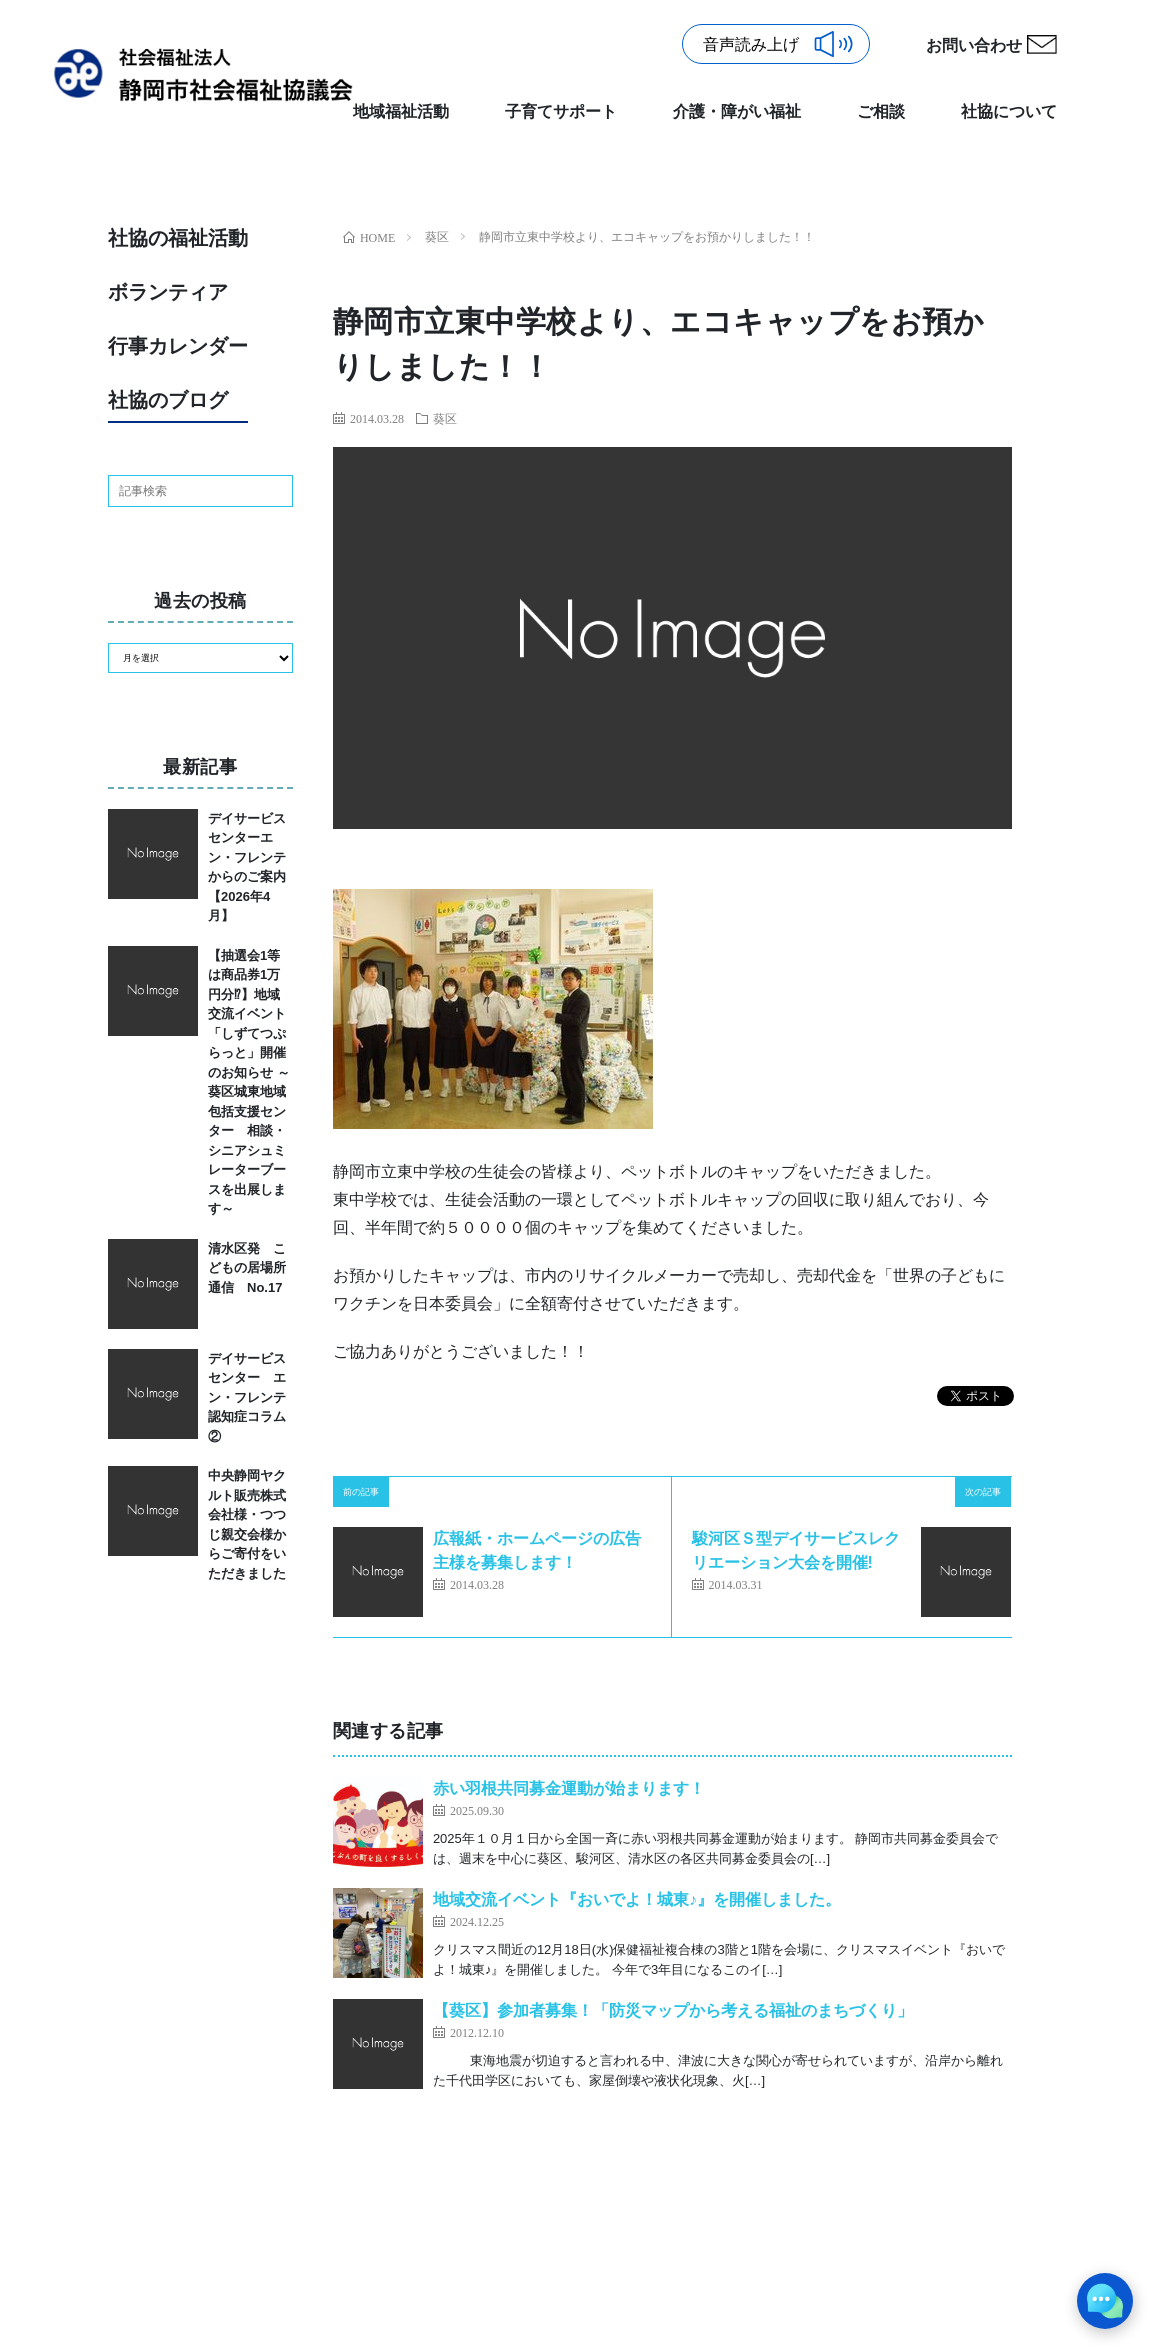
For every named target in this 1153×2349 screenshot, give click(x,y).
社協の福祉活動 (178, 238)
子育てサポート (561, 111)
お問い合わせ (974, 45)
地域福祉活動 (401, 111)
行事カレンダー (178, 346)
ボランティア (168, 292)
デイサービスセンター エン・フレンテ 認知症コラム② (253, 1397)
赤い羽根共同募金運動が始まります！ (569, 1788)
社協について (1009, 111)
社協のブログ (168, 400)
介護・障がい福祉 (737, 111)
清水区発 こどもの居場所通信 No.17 (247, 1268)
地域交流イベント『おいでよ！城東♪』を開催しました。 (637, 1899)
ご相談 (881, 111)
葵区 (445, 418)
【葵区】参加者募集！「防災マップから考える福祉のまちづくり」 (673, 2010)
